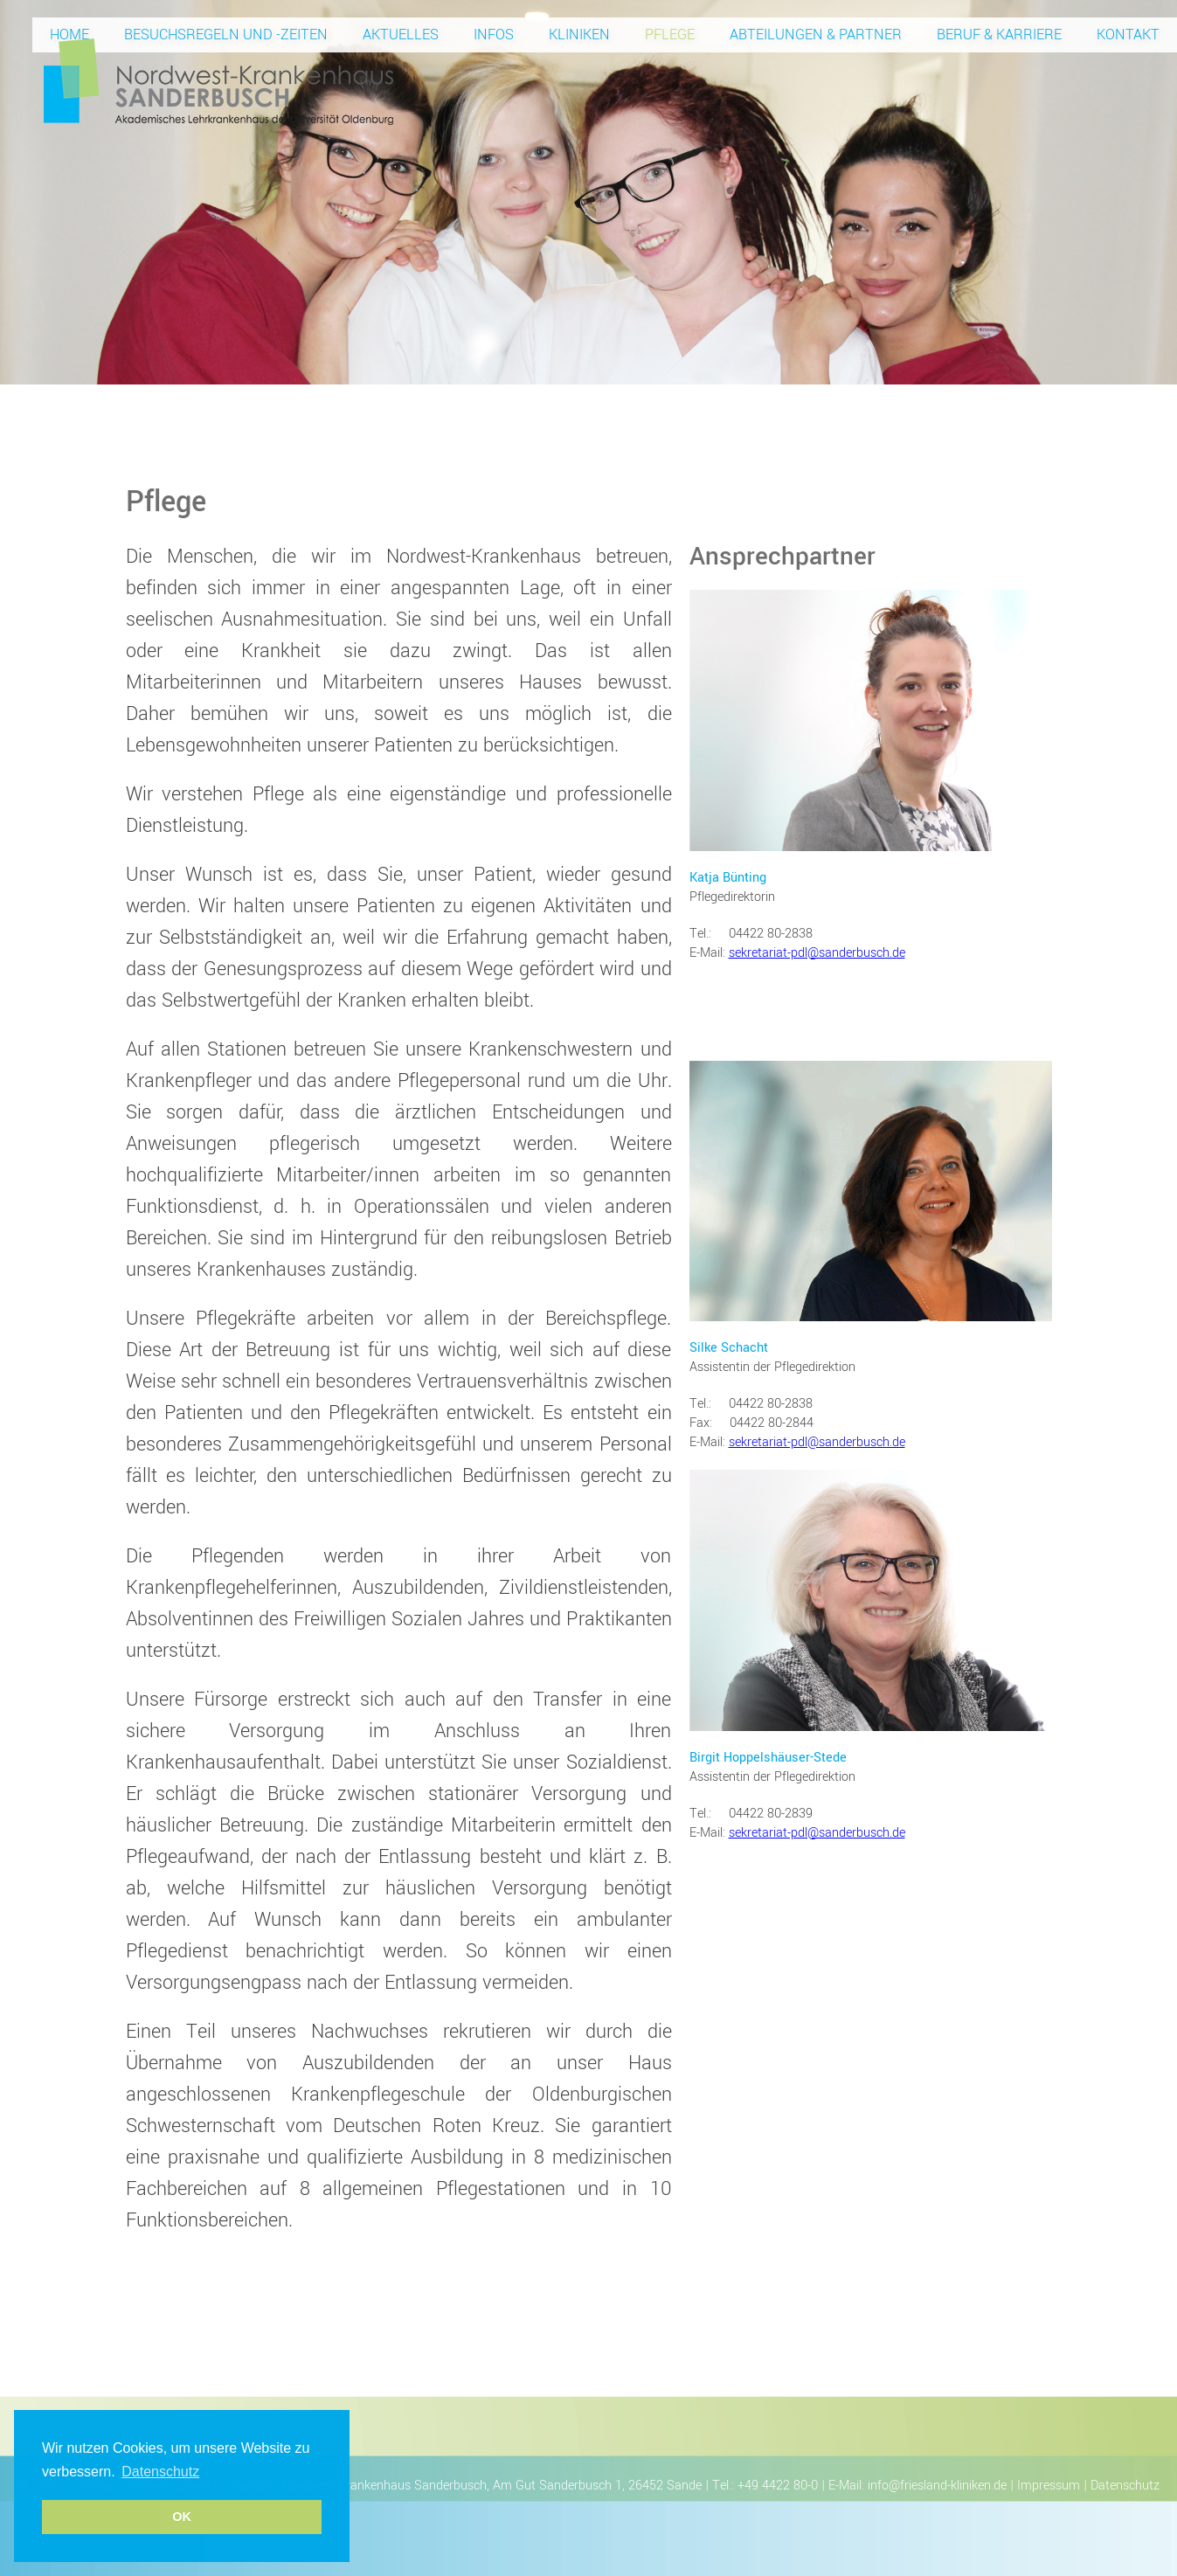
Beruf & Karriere (999, 34)
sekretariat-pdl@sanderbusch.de (817, 953)
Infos (494, 34)
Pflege (670, 34)
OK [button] (181, 2517)
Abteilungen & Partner (816, 34)
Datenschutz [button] (160, 2471)
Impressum (1048, 2485)
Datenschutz (1125, 2485)
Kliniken (579, 34)
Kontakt (1128, 34)
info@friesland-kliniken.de (937, 2485)
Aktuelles (401, 34)
